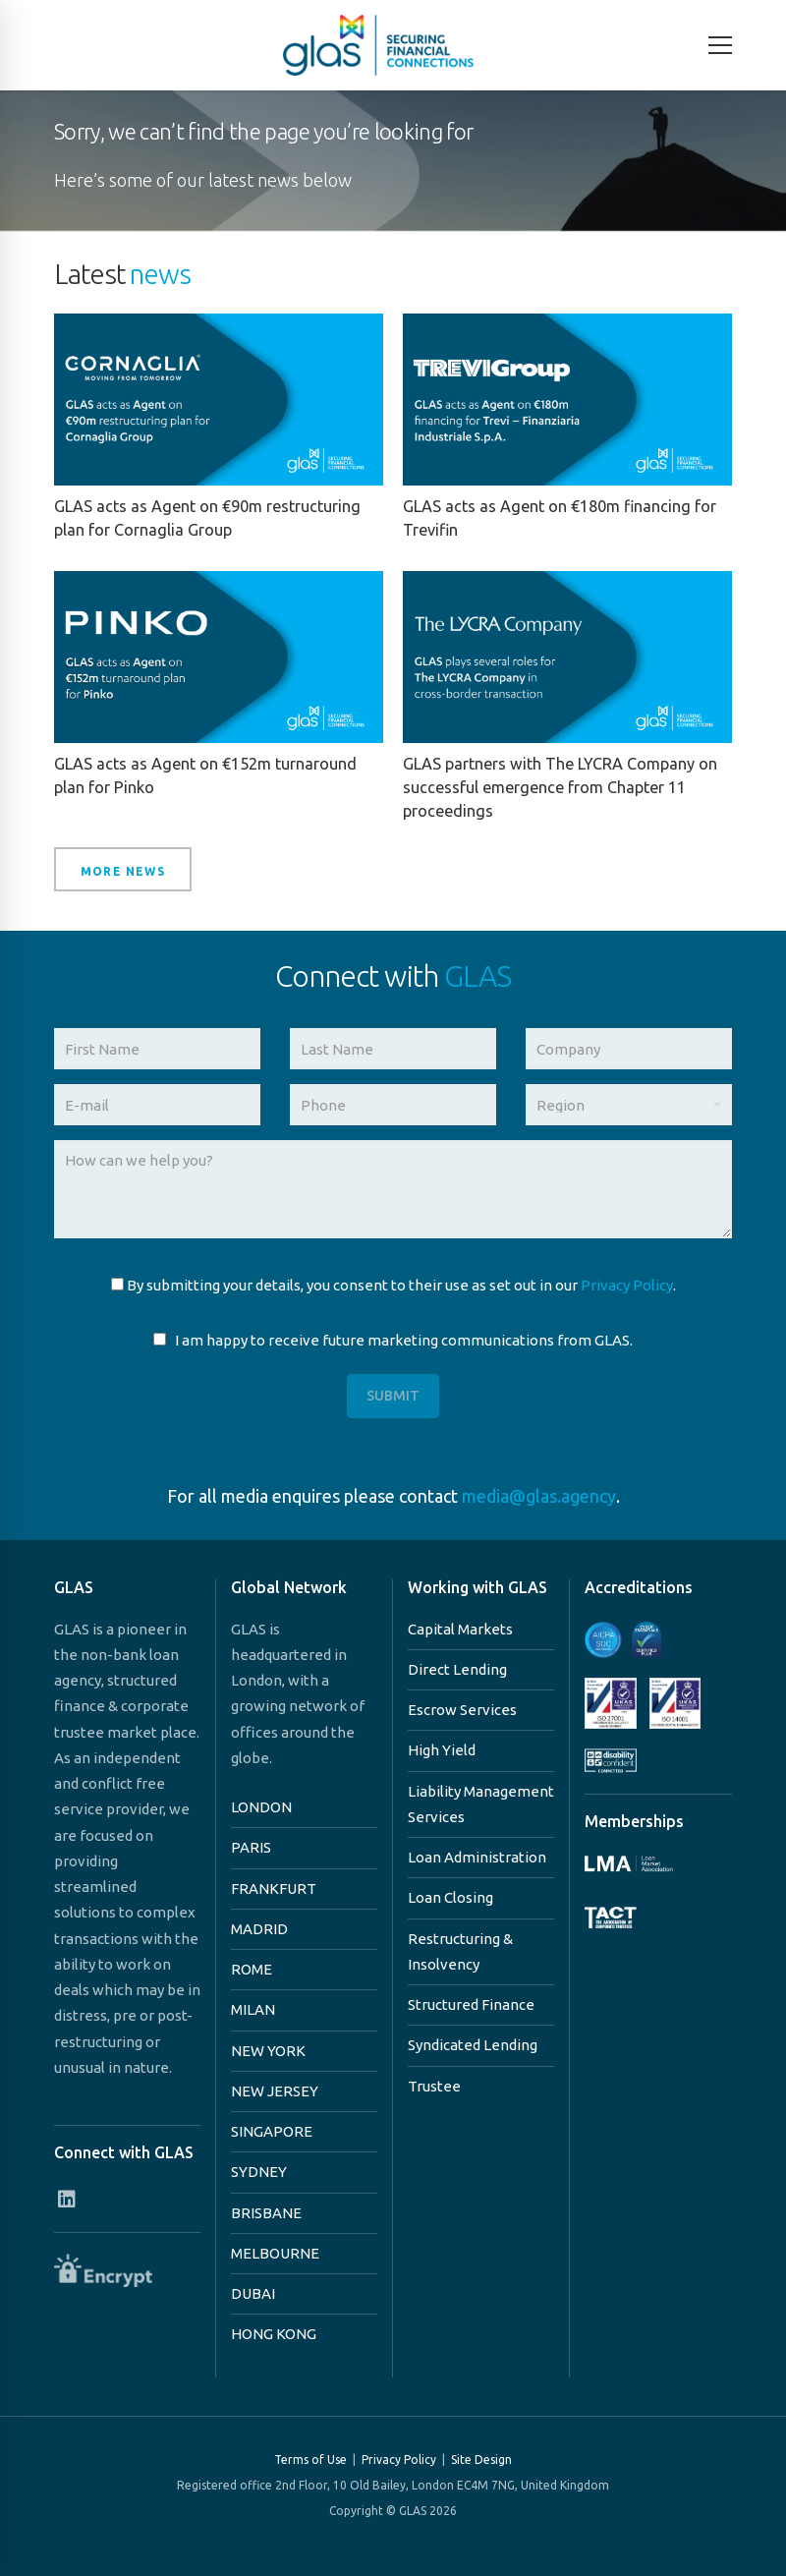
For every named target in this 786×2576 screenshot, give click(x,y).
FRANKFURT (273, 1888)
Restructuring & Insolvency (460, 1951)
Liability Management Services (481, 1804)
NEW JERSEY (274, 2091)
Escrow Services (462, 1709)
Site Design (481, 2459)
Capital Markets (460, 1629)
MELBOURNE (275, 2253)
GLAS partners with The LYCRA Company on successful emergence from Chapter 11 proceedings (560, 787)
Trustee (434, 2086)
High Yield (442, 1750)
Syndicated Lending (472, 2044)
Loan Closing (450, 1897)
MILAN (253, 2009)
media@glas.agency (539, 1496)
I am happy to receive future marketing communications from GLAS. (393, 1340)
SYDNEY (259, 2171)
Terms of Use (310, 2459)
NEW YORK (268, 2050)
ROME (251, 1969)
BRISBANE (266, 2212)
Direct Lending (457, 1669)
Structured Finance (471, 2004)
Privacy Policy (627, 1285)
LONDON (261, 1807)
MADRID (259, 1928)
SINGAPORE (271, 2131)
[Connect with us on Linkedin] (66, 2199)
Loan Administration (477, 1857)
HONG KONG (273, 2333)
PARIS (251, 1847)
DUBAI (253, 2293)
